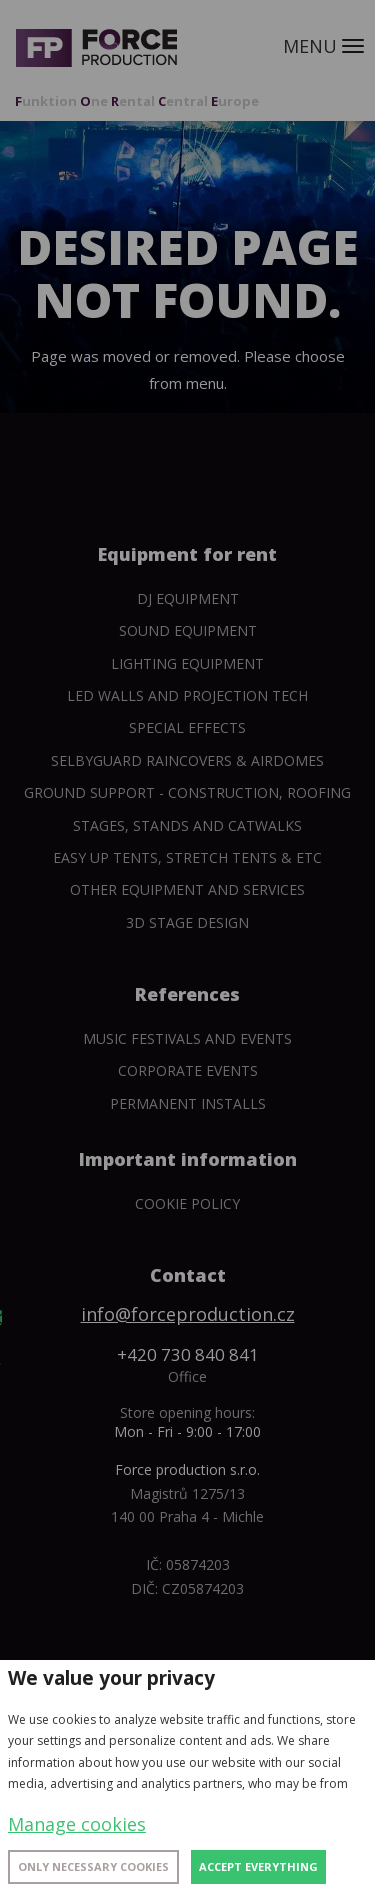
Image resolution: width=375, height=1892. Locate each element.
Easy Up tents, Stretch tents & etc (187, 857)
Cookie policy (187, 1203)
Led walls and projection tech (187, 695)
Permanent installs (188, 1103)
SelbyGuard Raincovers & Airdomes (187, 760)
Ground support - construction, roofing (187, 792)
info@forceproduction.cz (188, 1314)
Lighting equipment (187, 663)
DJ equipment (188, 598)
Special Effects (187, 727)
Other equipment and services (187, 889)
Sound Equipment (188, 630)
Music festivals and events (187, 1038)
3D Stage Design (187, 922)
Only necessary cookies (93, 1866)
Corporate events (188, 1070)
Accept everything (258, 1866)
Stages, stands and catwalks (187, 825)
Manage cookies (77, 1824)
